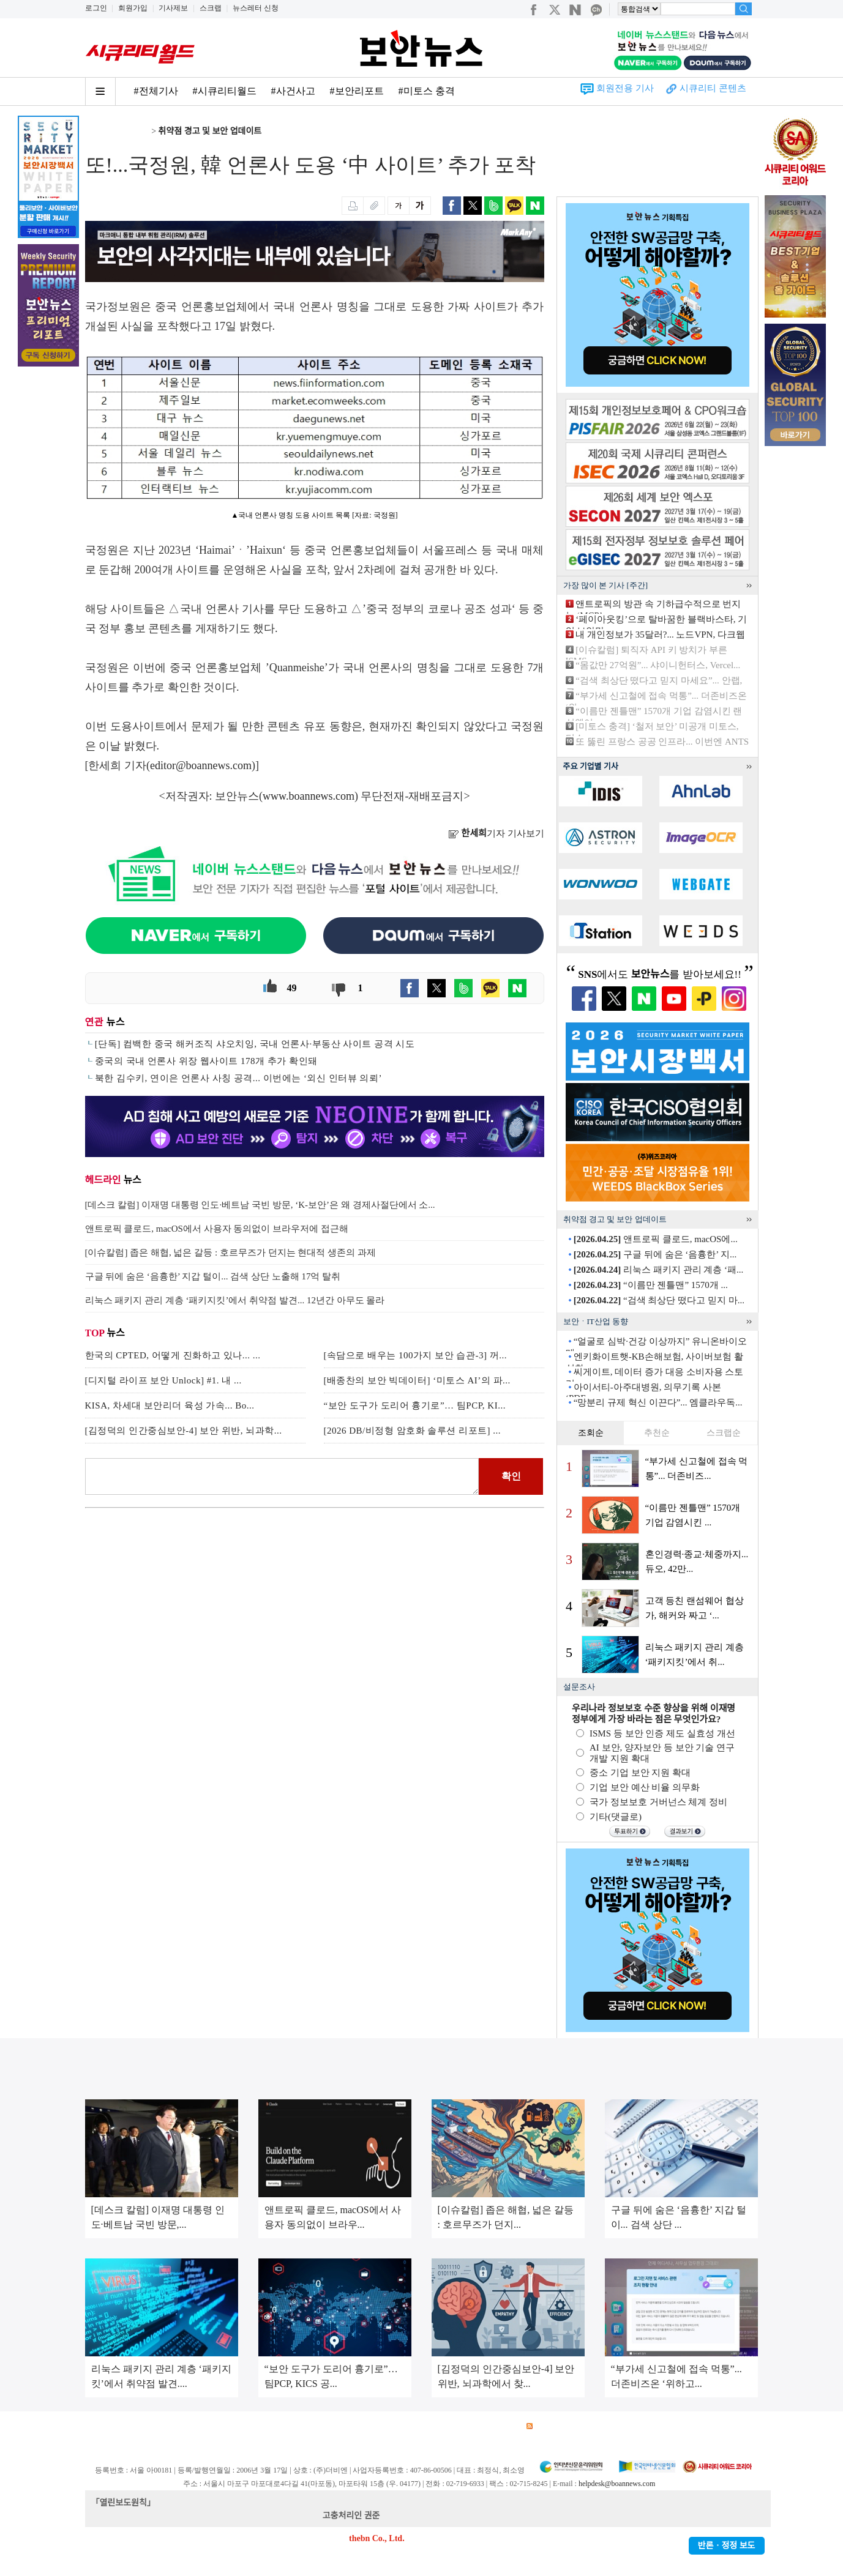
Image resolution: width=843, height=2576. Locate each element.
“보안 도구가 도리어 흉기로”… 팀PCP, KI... (415, 1405)
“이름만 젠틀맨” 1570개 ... (651, 1285)
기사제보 (173, 8)
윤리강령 (372, 2426)
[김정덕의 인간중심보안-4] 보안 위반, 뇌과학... (183, 1430)
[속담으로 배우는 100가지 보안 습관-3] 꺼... (416, 1355)
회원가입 (133, 8)
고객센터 (414, 2426)
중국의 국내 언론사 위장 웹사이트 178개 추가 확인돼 (206, 1061)
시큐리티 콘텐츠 (713, 88)
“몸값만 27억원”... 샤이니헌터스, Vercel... (657, 665)
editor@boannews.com (201, 765)
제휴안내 (457, 2426)
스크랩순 (723, 1432)
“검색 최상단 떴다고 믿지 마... (659, 1300)
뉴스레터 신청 (256, 8)
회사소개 (101, 2426)
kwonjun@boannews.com (427, 2515)
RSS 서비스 (553, 2426)
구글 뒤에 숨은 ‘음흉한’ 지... (655, 1254)
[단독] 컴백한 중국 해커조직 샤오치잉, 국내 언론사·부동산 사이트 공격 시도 (255, 1044)
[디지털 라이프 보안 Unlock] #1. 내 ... (163, 1380)
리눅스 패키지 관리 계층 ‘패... (659, 1270)
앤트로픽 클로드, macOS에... (656, 1239)
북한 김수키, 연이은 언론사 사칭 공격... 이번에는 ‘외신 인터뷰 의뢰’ (238, 1078)
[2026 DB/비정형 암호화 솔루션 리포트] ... (412, 1430)
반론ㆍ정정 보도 (726, 2545)
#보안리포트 (357, 91)
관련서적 (500, 2426)
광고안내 (143, 2426)
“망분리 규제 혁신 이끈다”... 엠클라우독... (658, 1402)
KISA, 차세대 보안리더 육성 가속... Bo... (170, 1405)
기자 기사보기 (496, 833)
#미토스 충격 (427, 91)
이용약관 (186, 2426)
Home (95, 131)
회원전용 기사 (625, 88)
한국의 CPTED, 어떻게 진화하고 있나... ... (173, 1355)
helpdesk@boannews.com (617, 2483)
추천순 (657, 1432)
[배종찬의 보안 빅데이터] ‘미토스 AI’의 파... (417, 1380)
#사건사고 (293, 91)
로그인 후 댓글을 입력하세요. (282, 1476)
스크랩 (211, 8)
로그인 (96, 8)
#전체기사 (156, 91)
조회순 (591, 1432)
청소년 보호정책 (316, 2426)
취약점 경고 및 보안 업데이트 (210, 131)
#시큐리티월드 (225, 91)
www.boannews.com (308, 796)
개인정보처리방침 (245, 2426)
